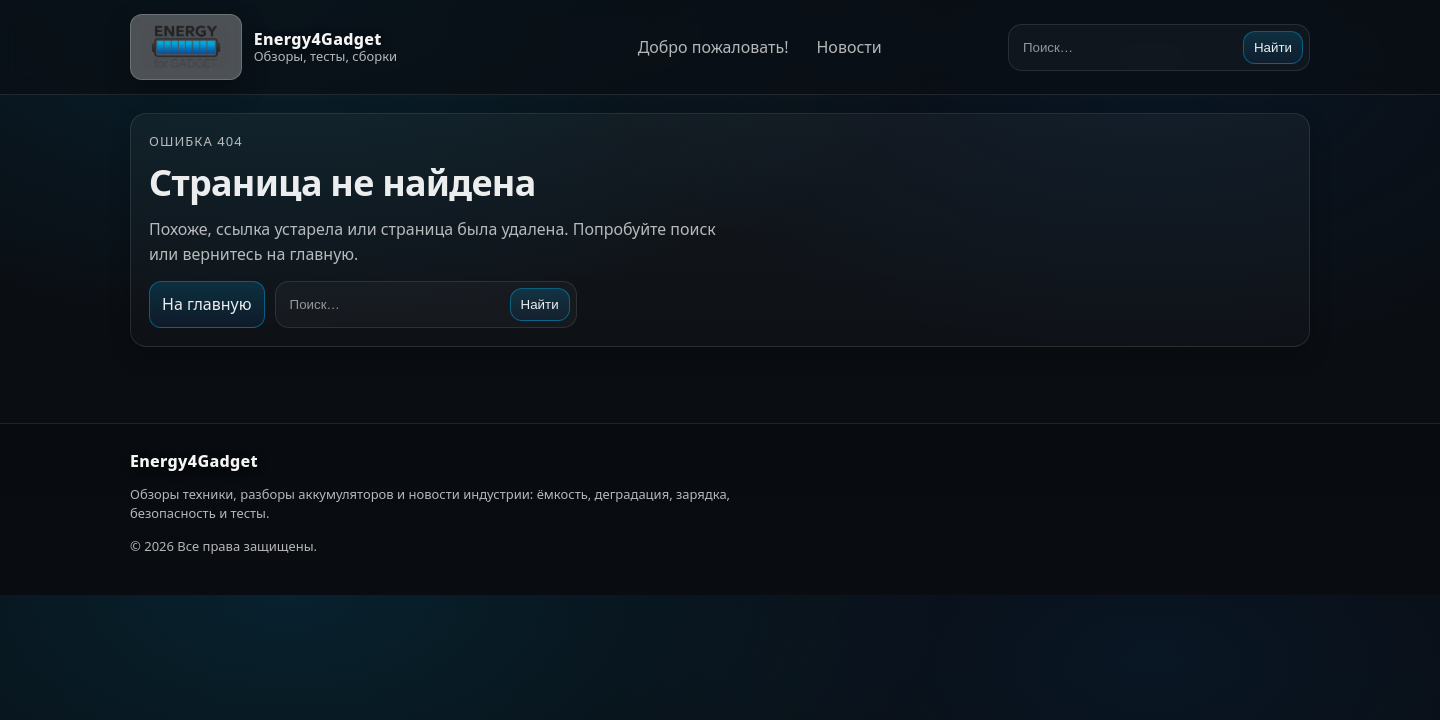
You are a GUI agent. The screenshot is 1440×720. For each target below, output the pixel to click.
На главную (207, 304)
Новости (848, 47)
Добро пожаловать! (713, 47)
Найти (1273, 47)
